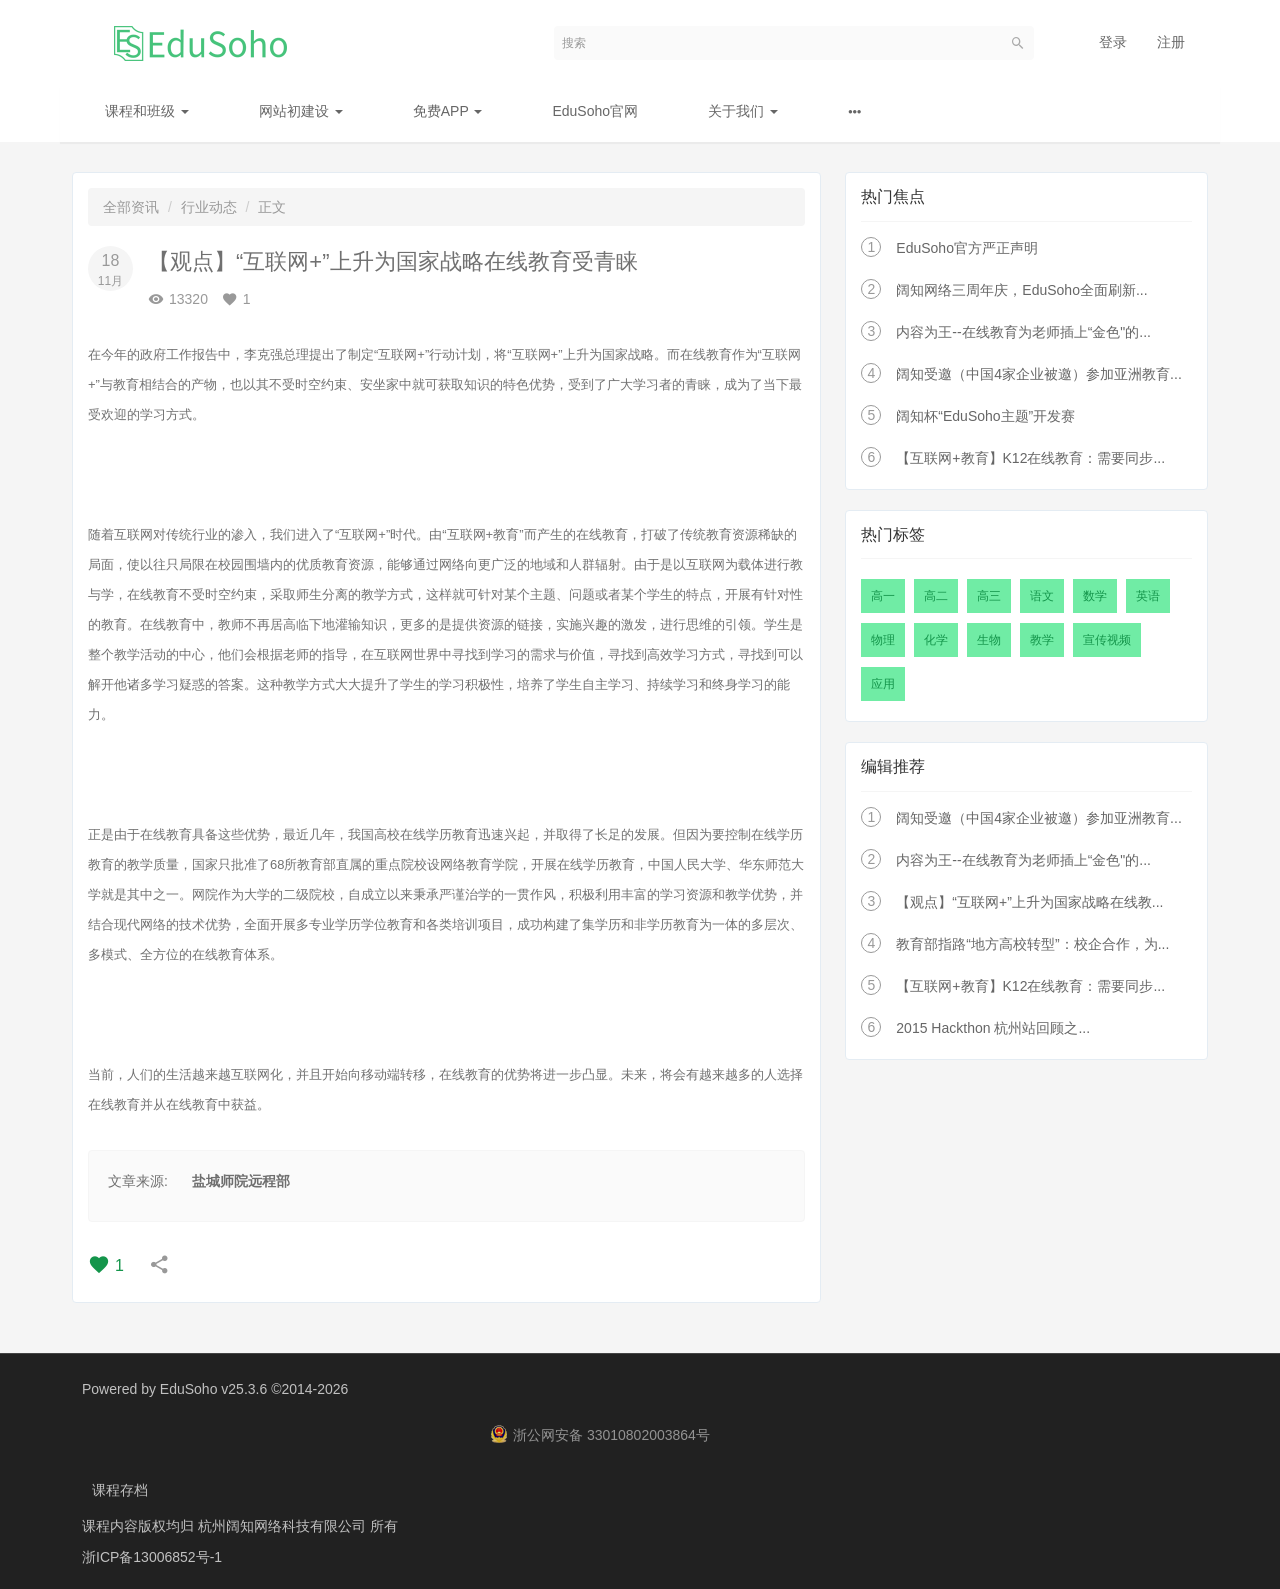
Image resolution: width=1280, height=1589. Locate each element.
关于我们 (743, 111)
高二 (936, 596)
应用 (883, 684)
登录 (1113, 42)
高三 (989, 596)
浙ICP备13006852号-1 (152, 1554)
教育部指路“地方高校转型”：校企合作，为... (1032, 944)
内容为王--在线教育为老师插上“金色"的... (1023, 332)
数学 (1095, 596)
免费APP (448, 111)
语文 (1042, 596)
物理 (883, 640)
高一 (883, 596)
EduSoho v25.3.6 (213, 1389)
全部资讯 (131, 207)
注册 (1171, 42)
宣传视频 (1107, 640)
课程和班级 (147, 111)
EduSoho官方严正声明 (967, 248)
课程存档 (120, 1489)
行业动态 (209, 207)
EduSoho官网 (595, 111)
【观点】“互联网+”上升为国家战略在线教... (1029, 902)
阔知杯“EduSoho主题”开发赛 (985, 416)
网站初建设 (301, 111)
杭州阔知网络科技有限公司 (284, 1524)
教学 (1042, 640)
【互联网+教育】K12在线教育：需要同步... (1030, 458)
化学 (936, 640)
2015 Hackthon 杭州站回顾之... (993, 1028)
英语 (1148, 596)
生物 (989, 640)
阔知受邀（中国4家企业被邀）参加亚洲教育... (1038, 374)
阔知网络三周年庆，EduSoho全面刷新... (1021, 290)
